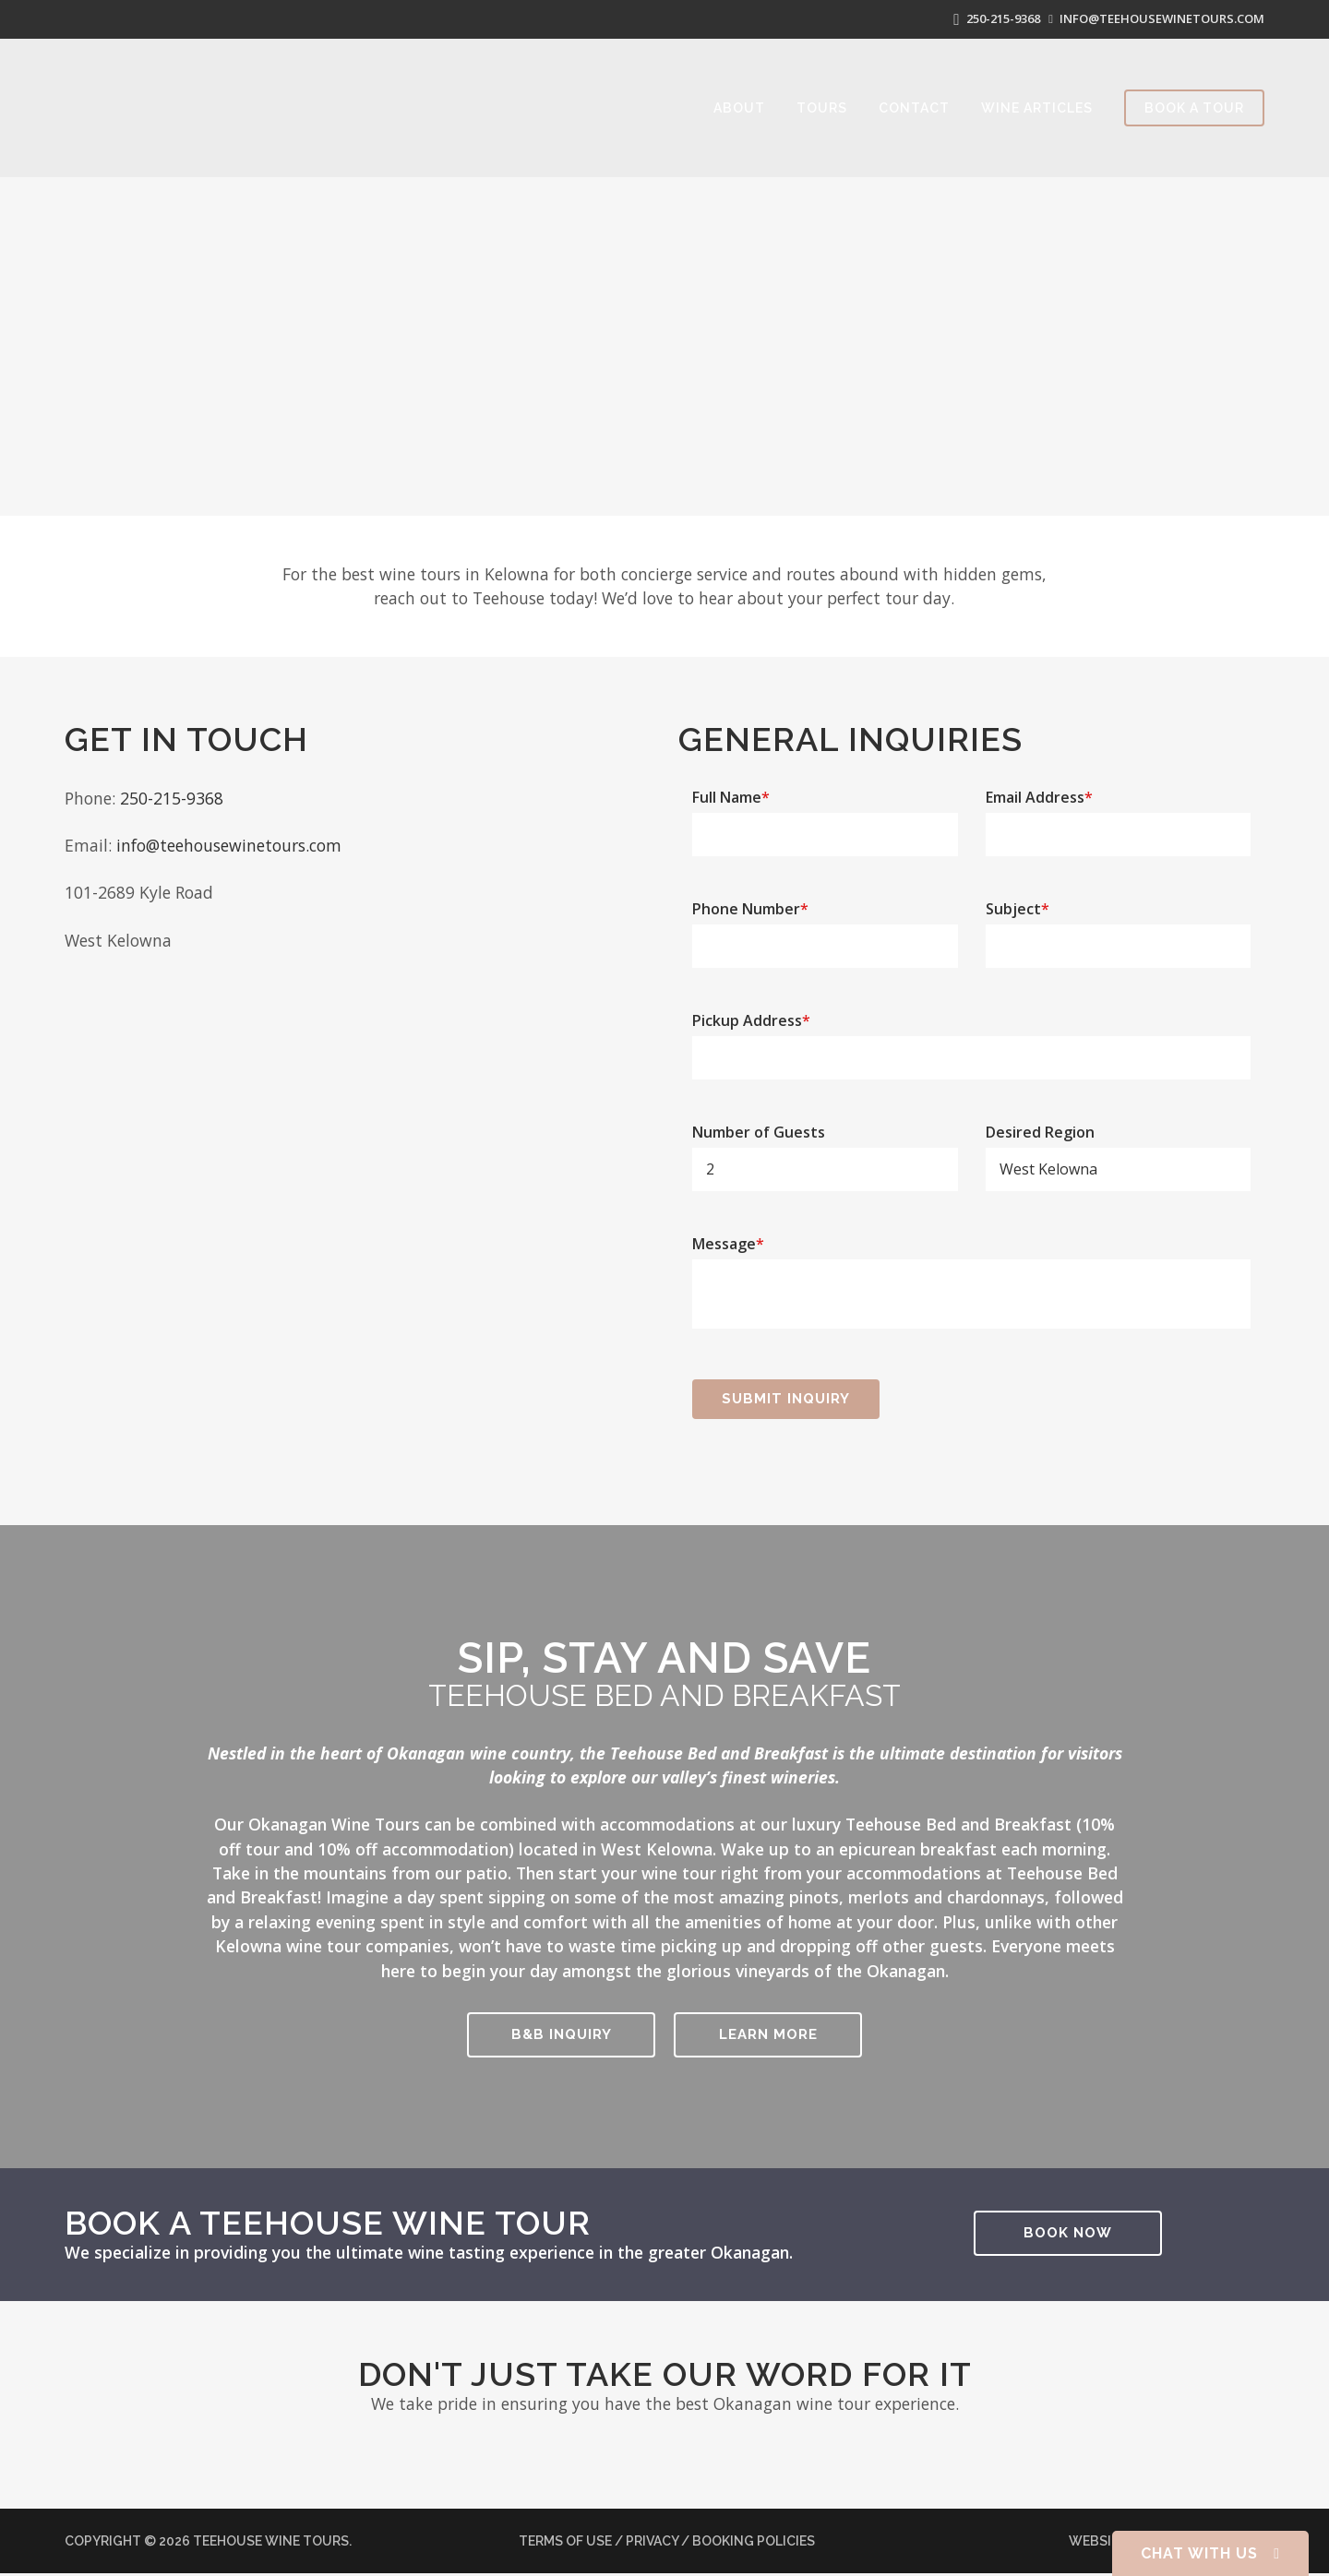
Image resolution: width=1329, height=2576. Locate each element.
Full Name (731, 789)
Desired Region (1040, 1124)
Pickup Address (751, 1012)
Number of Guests (758, 1124)
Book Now (1068, 2224)
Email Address (1039, 789)
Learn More (768, 2026)
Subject (1017, 900)
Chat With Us (1210, 2553)
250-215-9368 (984, 14)
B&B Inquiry (561, 2026)
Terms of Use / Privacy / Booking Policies (667, 2538)
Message (728, 1235)
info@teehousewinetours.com (1156, 14)
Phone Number (750, 900)
